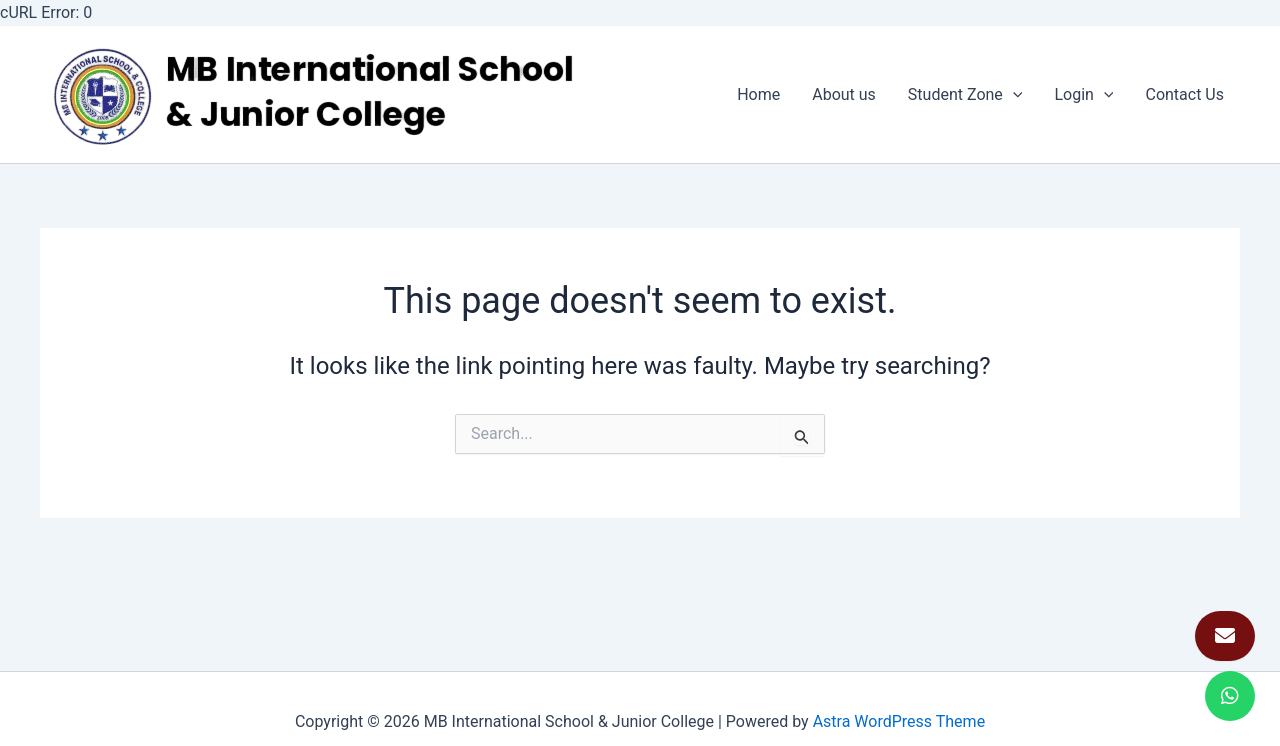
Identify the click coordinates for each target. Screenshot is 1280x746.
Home (758, 94)
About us (844, 94)
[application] (1013, 95)
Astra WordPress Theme (899, 721)
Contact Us (1184, 94)
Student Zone (965, 94)
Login (1083, 94)
